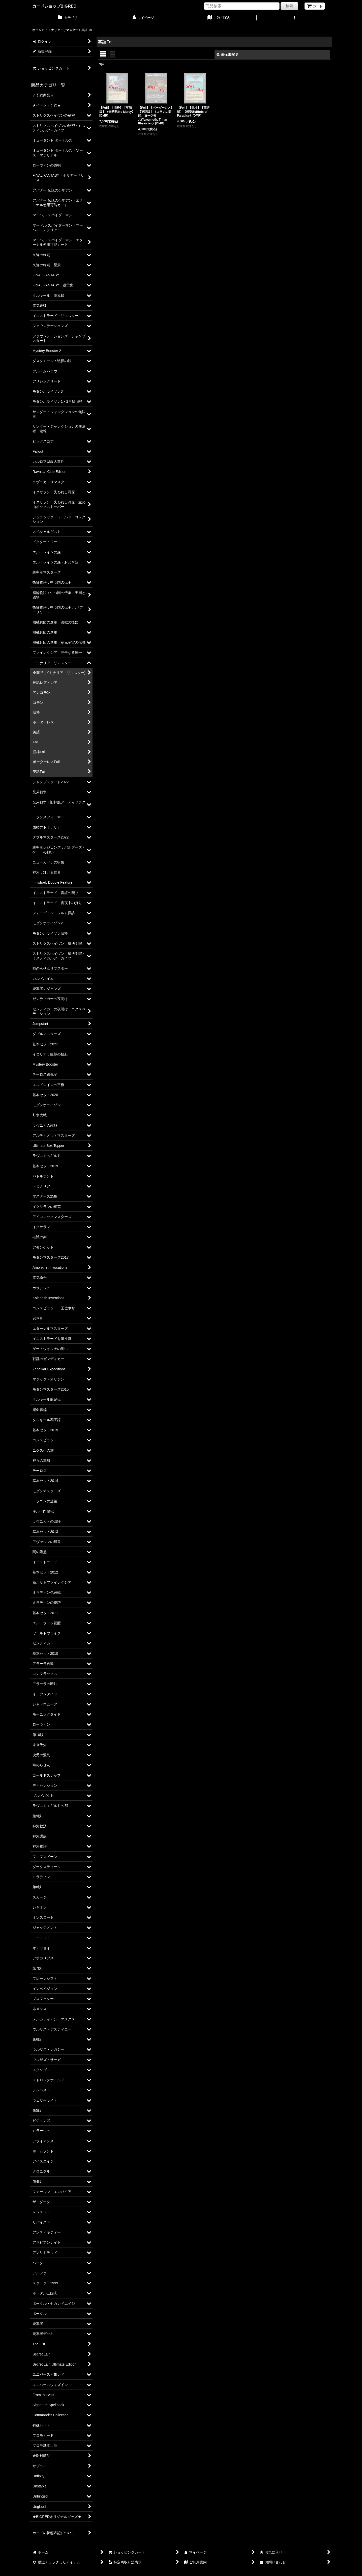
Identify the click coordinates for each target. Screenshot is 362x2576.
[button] (294, 18)
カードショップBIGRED (54, 6)
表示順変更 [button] (228, 54)
